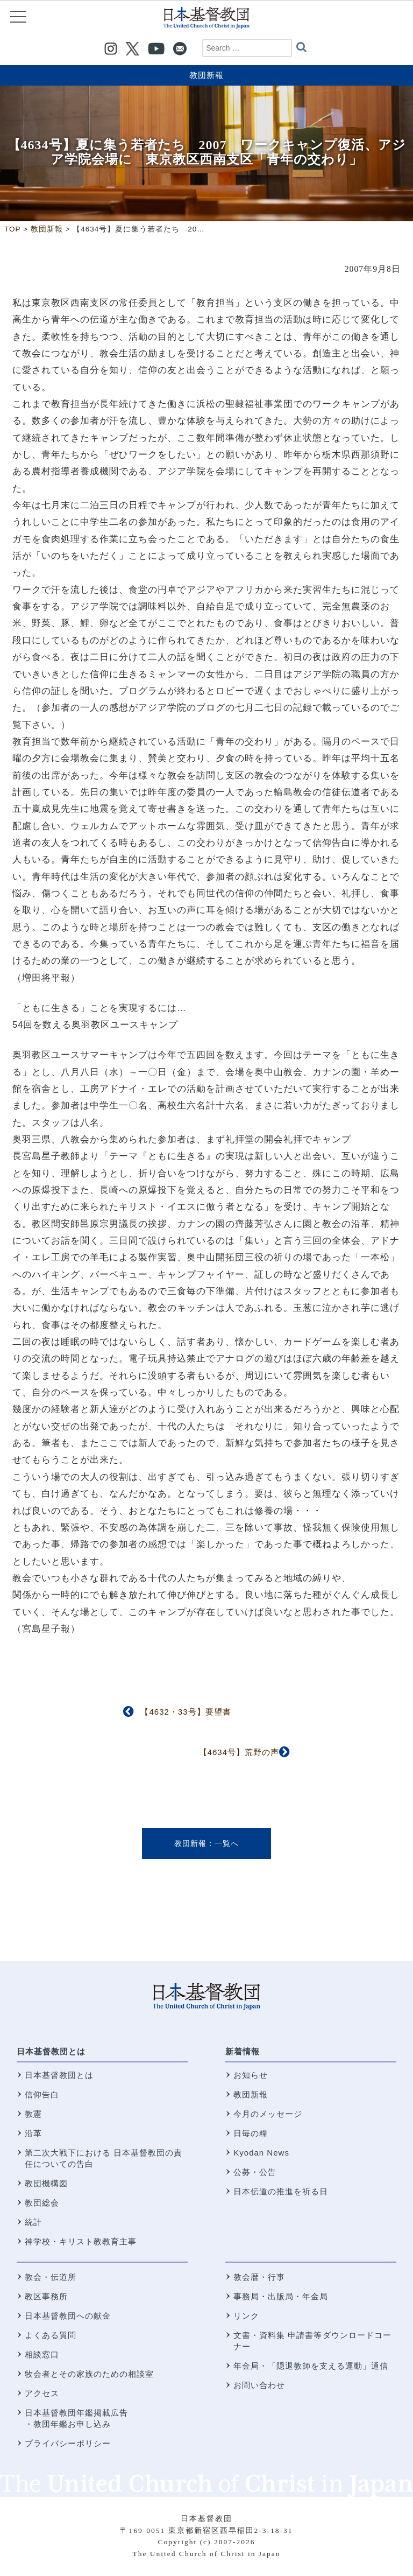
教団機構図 (46, 2183)
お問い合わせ (259, 2385)
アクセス (42, 2393)
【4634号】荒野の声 (239, 1752)
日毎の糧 (250, 2133)
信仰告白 (42, 2094)
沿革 (33, 2133)
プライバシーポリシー (68, 2443)
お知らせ (250, 2075)
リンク (246, 2315)
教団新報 (206, 75)
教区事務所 (46, 2296)
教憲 (33, 2113)
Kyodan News (261, 2152)
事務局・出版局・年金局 (280, 2296)
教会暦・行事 (259, 2277)
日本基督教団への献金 (68, 2315)
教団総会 (42, 2202)
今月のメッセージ (267, 2113)
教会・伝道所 (50, 2277)
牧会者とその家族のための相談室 (89, 2373)
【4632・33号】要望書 (185, 1711)
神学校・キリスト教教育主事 (81, 2241)
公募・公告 (254, 2172)
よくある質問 (50, 2335)
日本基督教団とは (51, 2051)
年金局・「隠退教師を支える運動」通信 (310, 2365)
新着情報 (242, 2051)
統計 (33, 2222)
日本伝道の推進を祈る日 (280, 2191)
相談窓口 (42, 2354)
